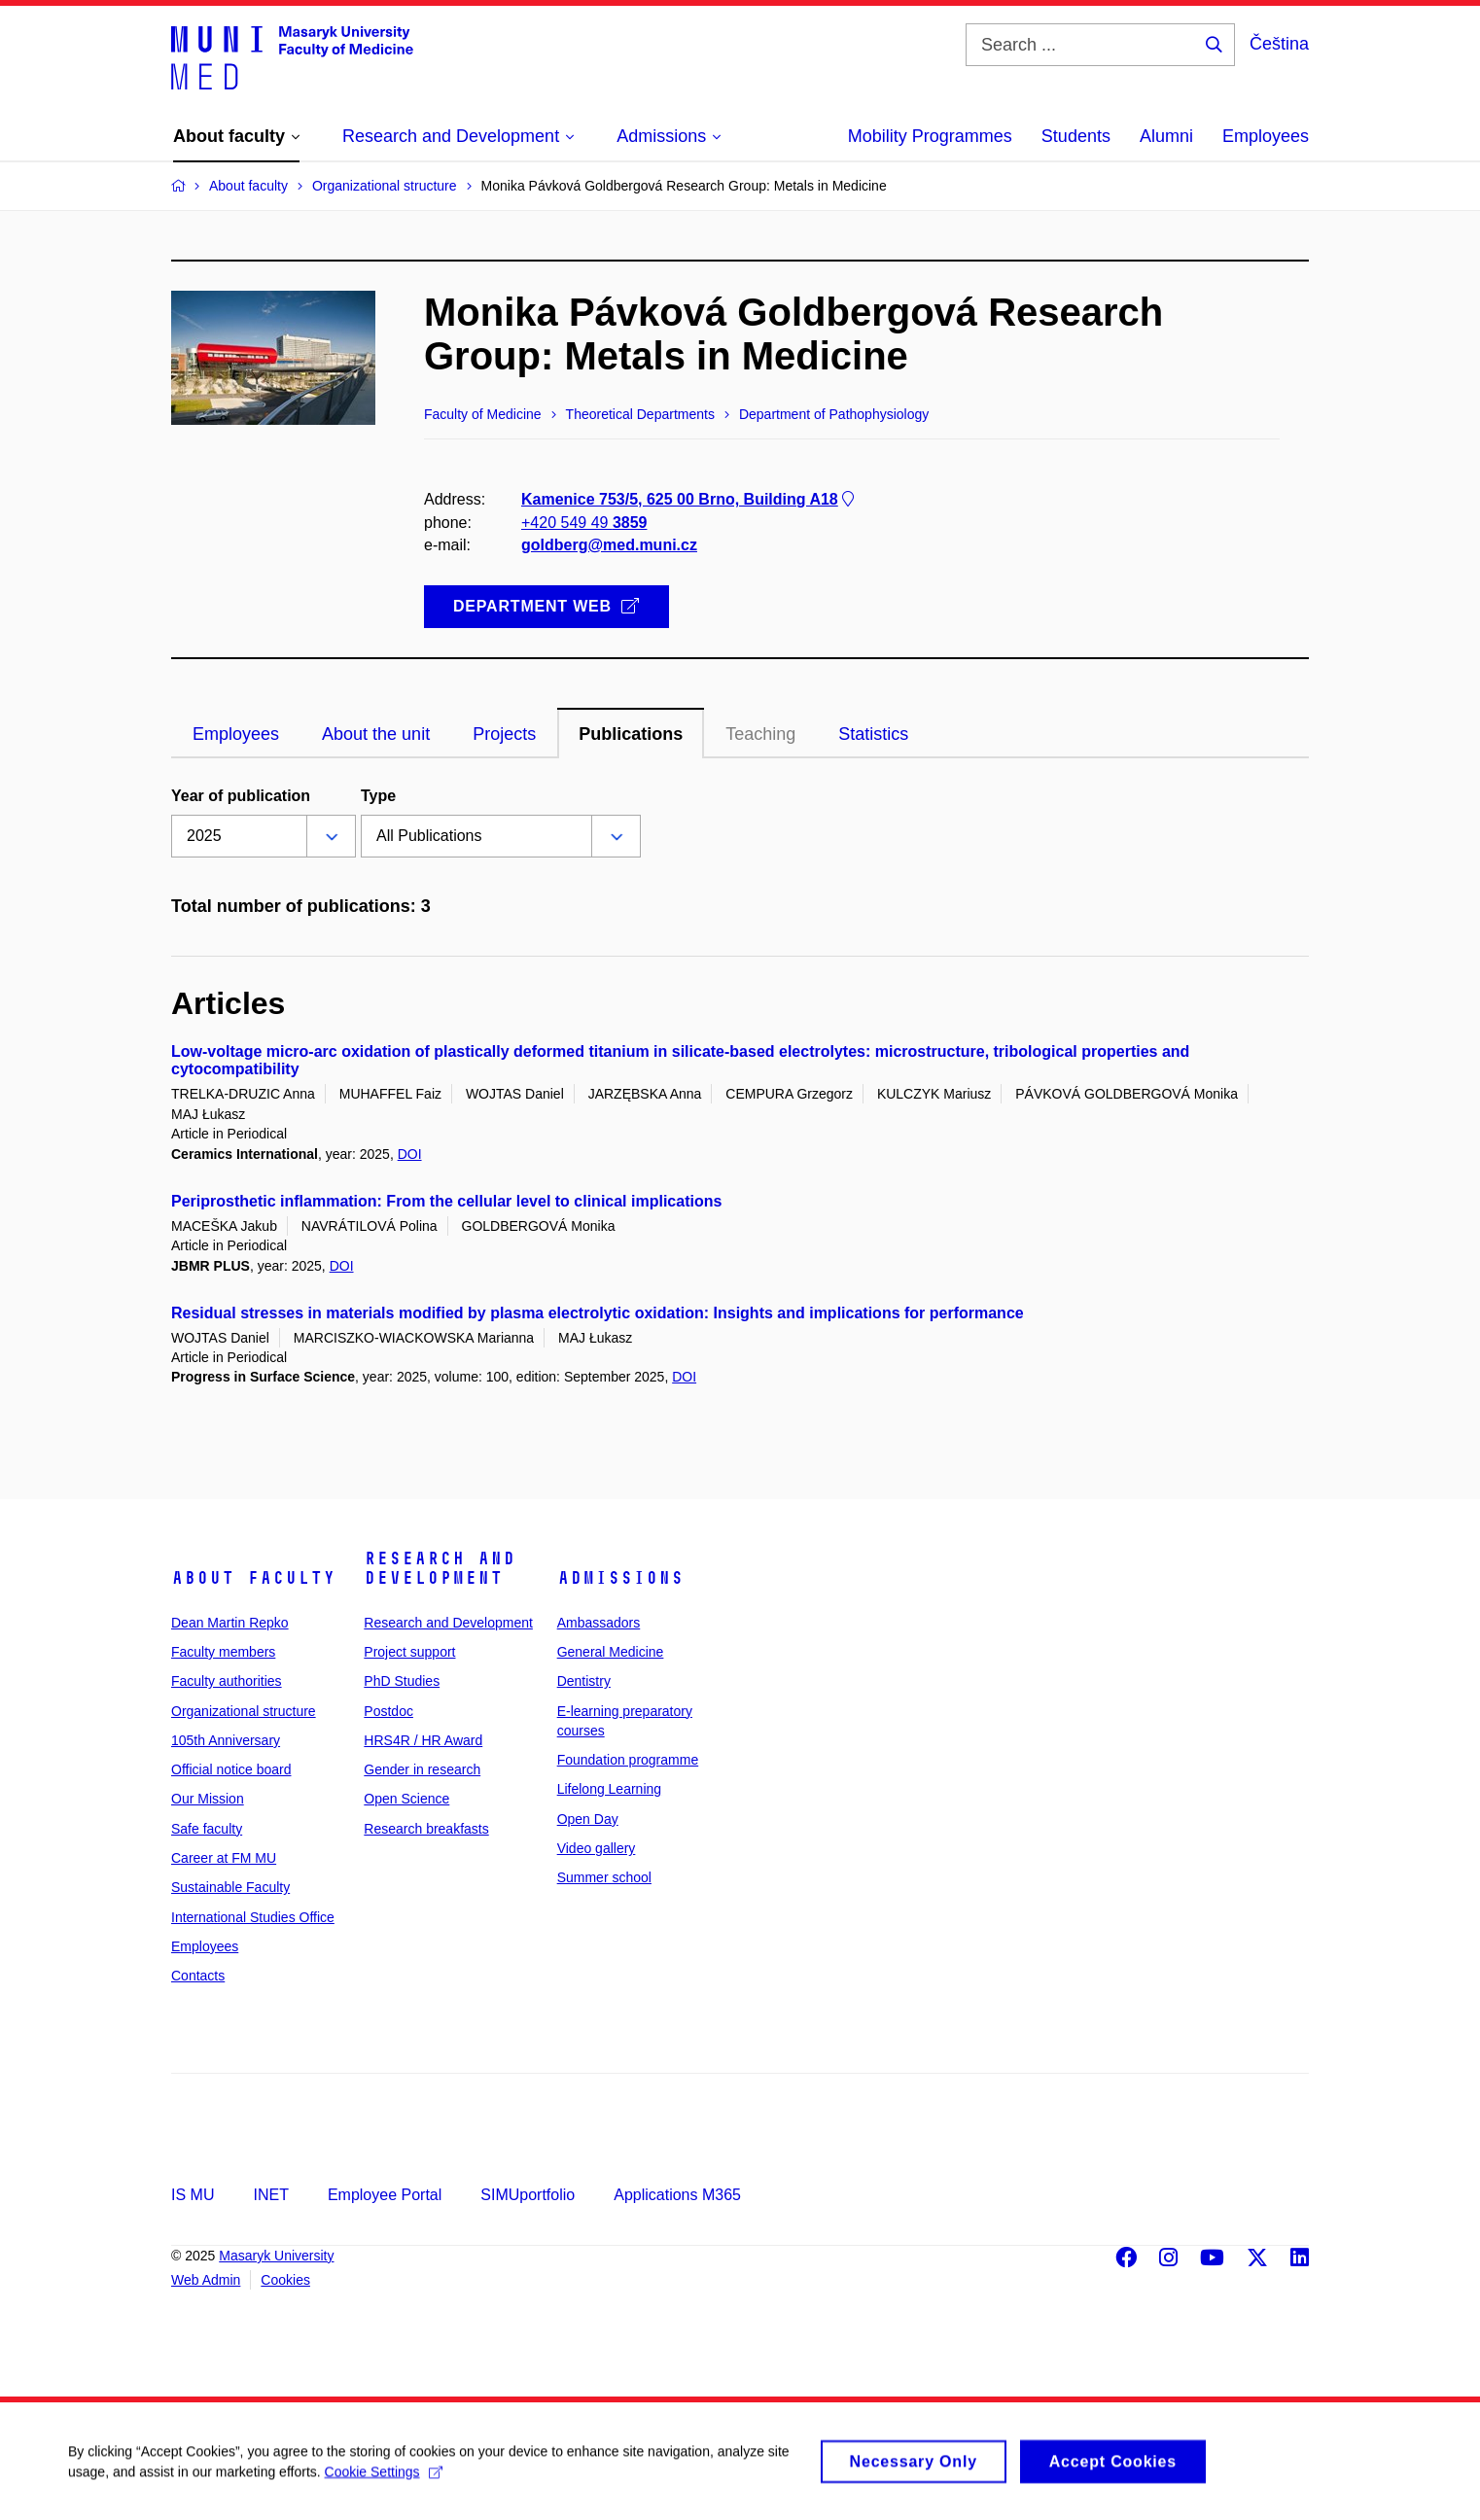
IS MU (192, 2195)
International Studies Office (253, 1917)
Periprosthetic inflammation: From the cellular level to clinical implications (446, 1201)
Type (378, 796)
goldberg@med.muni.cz (609, 545)
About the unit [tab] (376, 734)
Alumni (1166, 136)
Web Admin (205, 2280)
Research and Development (439, 1568)
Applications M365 (677, 2195)
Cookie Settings (383, 2483)
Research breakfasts (426, 1829)
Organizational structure (243, 1711)
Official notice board (231, 1769)
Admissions (620, 1578)
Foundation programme (628, 1760)
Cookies (285, 2280)
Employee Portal (384, 2195)
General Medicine (610, 1652)
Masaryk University (276, 2255)
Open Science (406, 1798)
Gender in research (422, 1769)
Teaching (760, 734)
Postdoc (388, 1711)
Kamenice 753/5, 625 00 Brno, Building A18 (689, 499)
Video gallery (596, 1848)
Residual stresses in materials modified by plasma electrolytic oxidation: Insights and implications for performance (597, 1313)
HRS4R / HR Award (423, 1740)
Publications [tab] (631, 734)
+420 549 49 (584, 522)
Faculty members (223, 1652)
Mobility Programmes (930, 136)
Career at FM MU (223, 1858)
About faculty (253, 1578)
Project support (409, 1652)
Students (1075, 136)
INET (270, 2195)
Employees (1265, 136)
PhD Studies (402, 1681)
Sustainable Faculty (230, 1887)
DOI (410, 1154)
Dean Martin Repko (230, 1622)
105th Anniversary (225, 1740)
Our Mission (207, 1798)
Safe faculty (206, 1829)
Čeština (1279, 43)
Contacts (198, 1975)
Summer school (604, 1877)
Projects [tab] (504, 734)
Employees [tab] (236, 734)
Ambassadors (599, 1622)
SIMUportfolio (527, 2195)
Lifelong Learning (609, 1789)
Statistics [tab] (873, 734)
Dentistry (584, 1681)
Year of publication (240, 796)
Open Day (587, 1819)
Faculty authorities (226, 1681)
